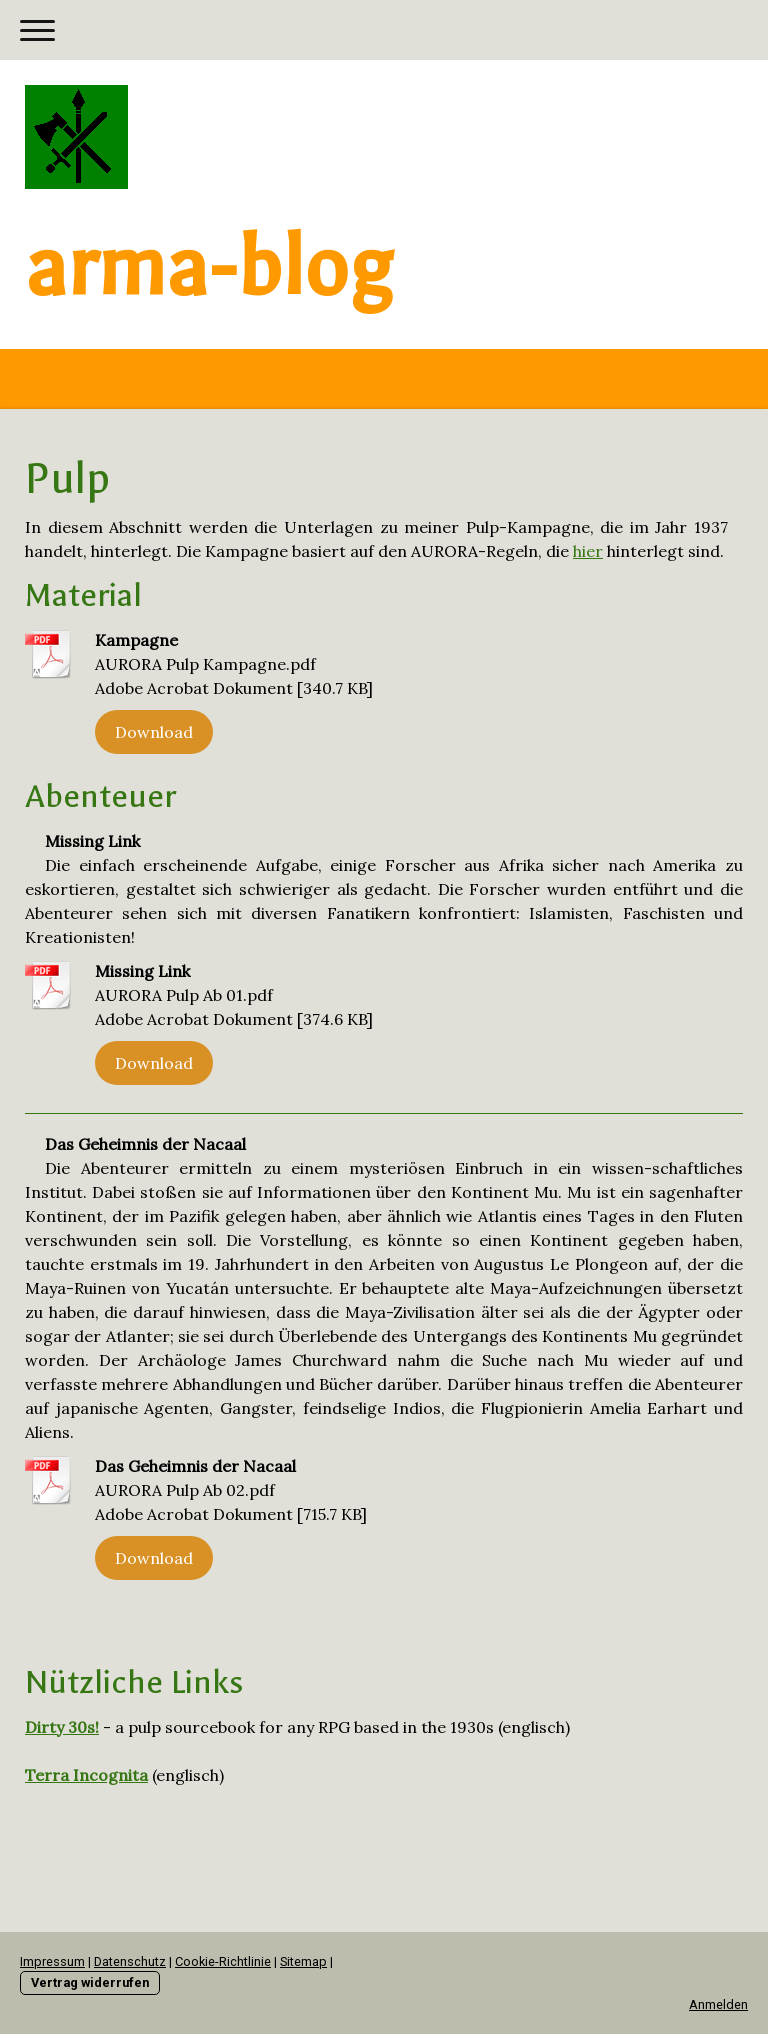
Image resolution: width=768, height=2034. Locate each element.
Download (154, 732)
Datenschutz (130, 1961)
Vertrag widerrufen (90, 1982)
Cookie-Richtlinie (223, 1961)
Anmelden (718, 2004)
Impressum (52, 1961)
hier (588, 551)
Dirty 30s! (62, 1727)
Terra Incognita (86, 1775)
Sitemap (303, 1961)
